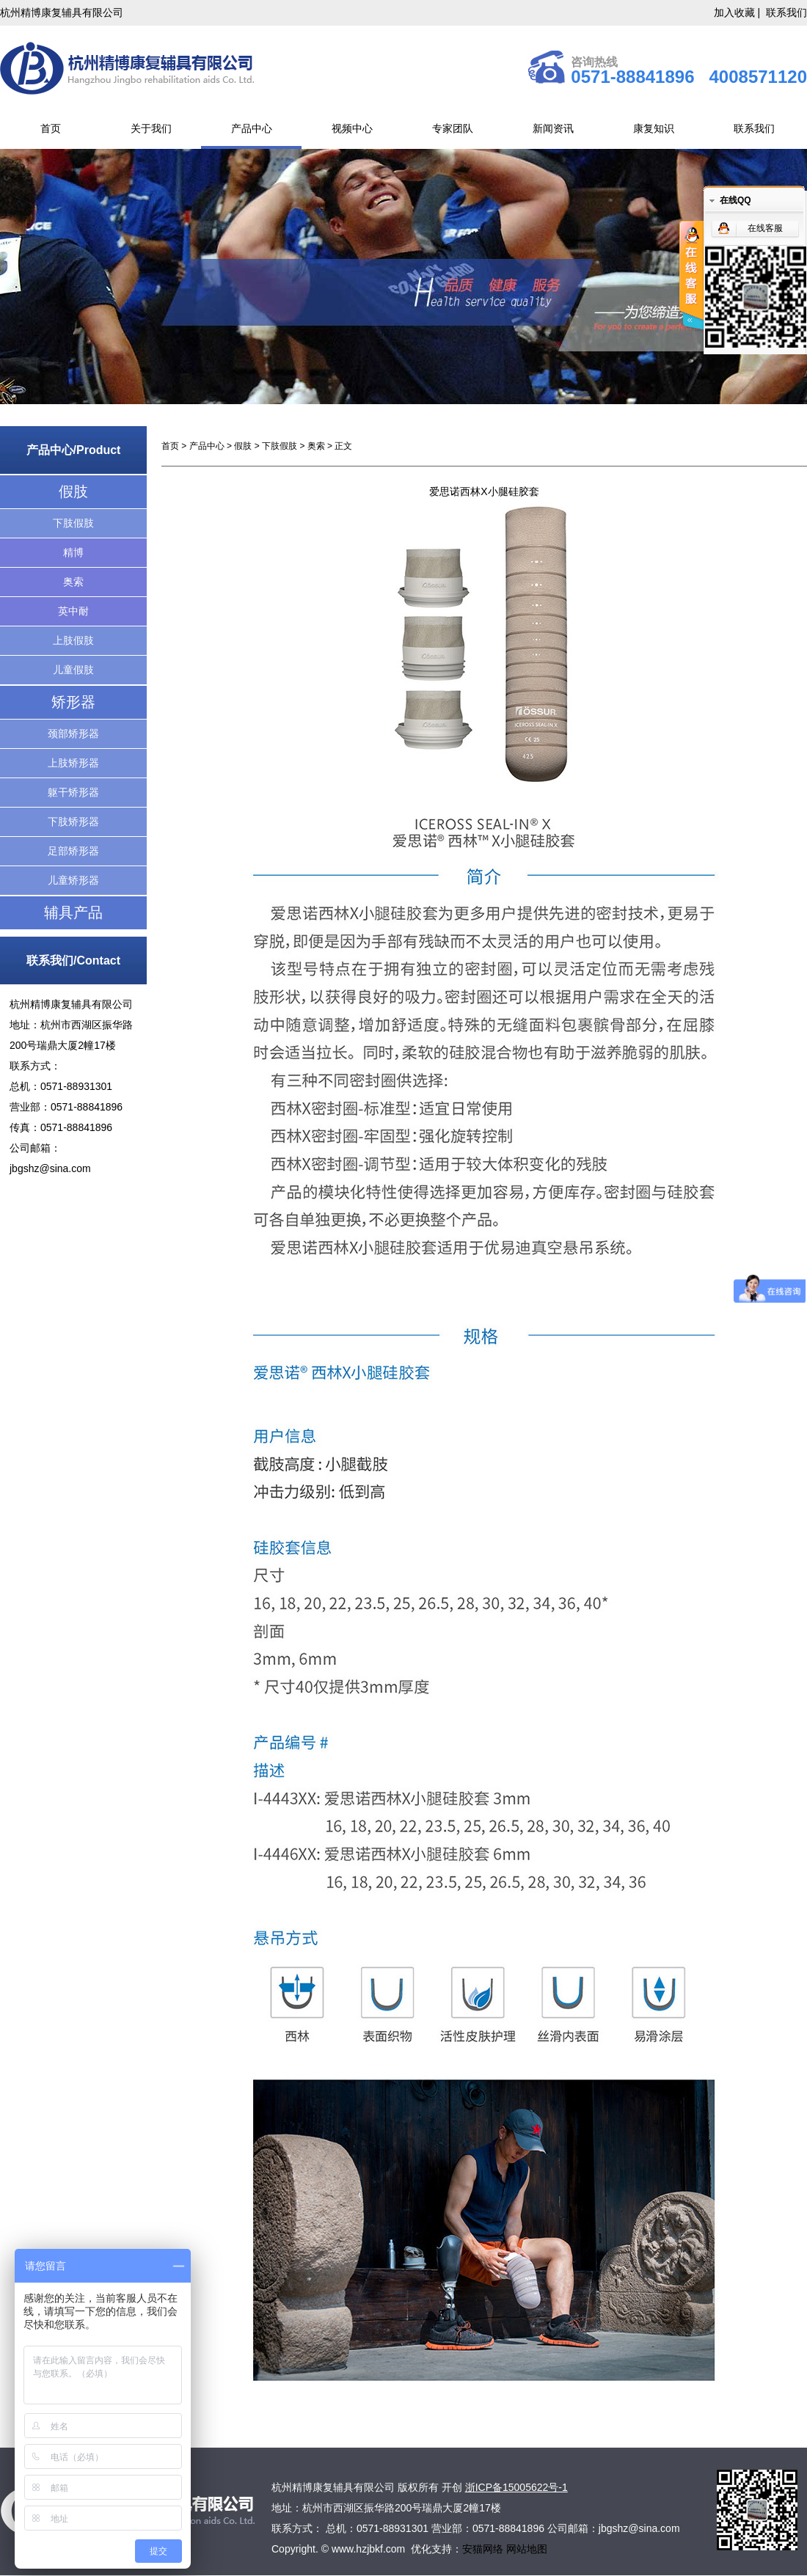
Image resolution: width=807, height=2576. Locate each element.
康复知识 (653, 128)
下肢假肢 (73, 523)
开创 (452, 2487)
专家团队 (452, 128)
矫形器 (73, 702)
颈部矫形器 (73, 733)
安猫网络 (484, 2549)
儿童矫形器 (73, 880)
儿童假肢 (73, 670)
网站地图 (526, 2549)
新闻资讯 (553, 128)
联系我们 (786, 12)
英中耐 (73, 611)
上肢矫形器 (73, 763)
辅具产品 (73, 912)
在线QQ (735, 200)
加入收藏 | (738, 12)
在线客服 (765, 228)
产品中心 (251, 128)
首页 (50, 128)
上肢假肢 (73, 640)
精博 (73, 552)
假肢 (73, 491)
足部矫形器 (73, 851)
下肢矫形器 (73, 821)
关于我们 (151, 128)
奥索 (73, 582)
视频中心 (352, 128)
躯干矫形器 (73, 792)
